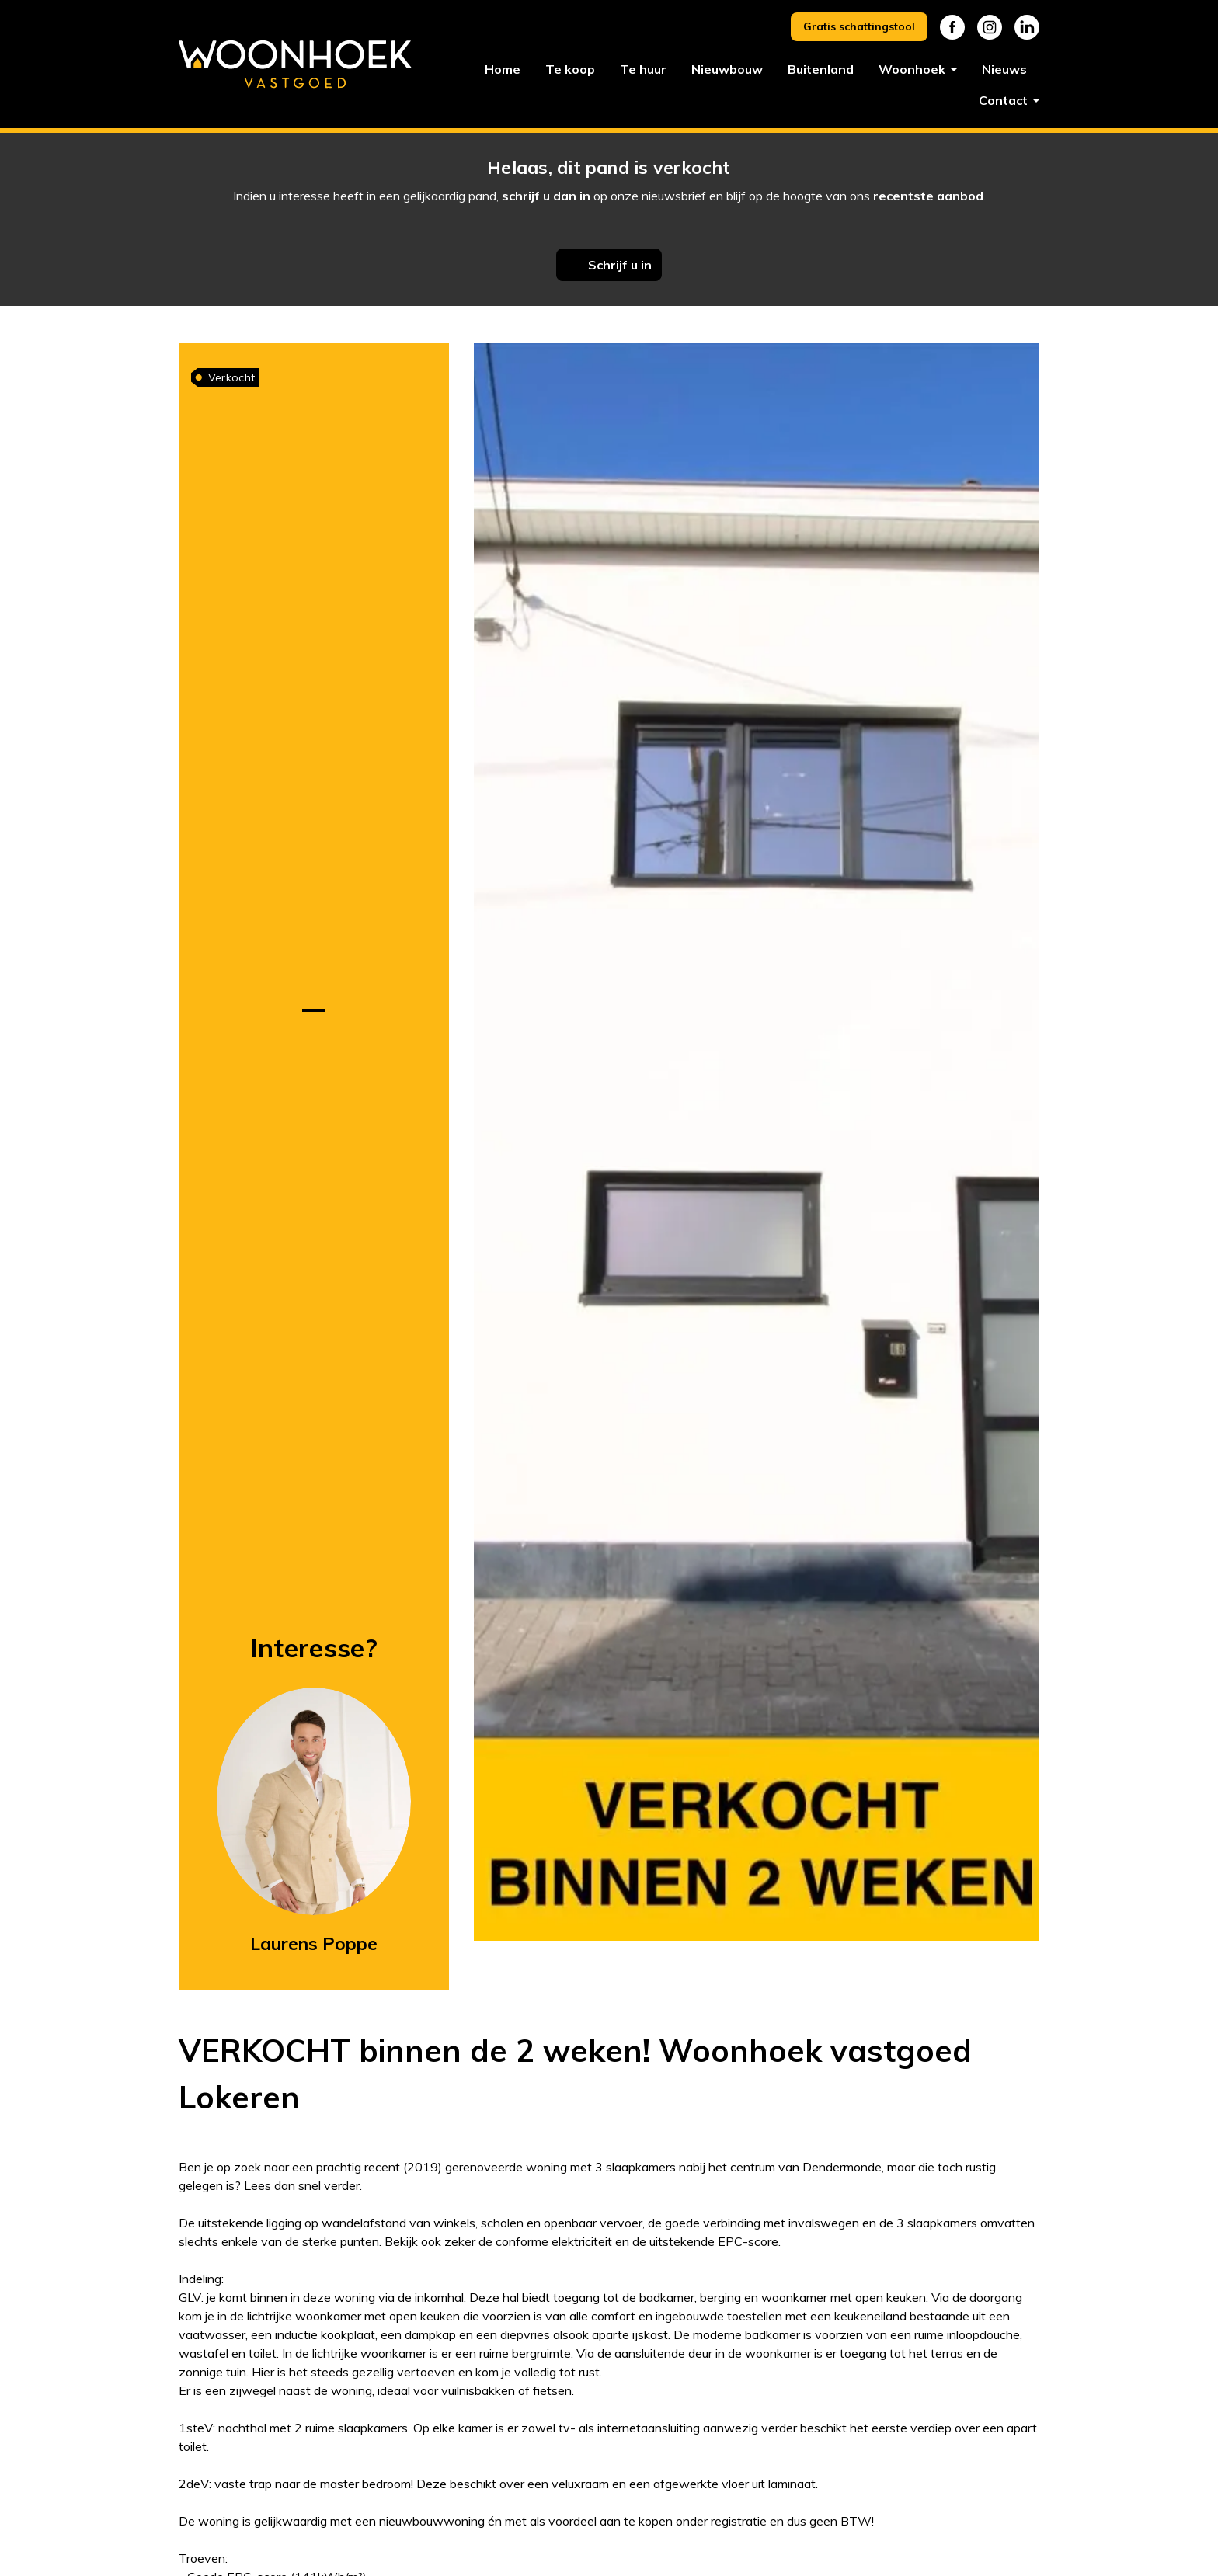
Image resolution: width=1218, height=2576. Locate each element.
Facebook (952, 27)
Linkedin (1026, 27)
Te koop (570, 69)
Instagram (989, 27)
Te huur (643, 69)
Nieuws (1004, 69)
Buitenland (821, 69)
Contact (1005, 100)
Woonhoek (913, 69)
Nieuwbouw (727, 69)
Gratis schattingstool (859, 26)
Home (502, 69)
